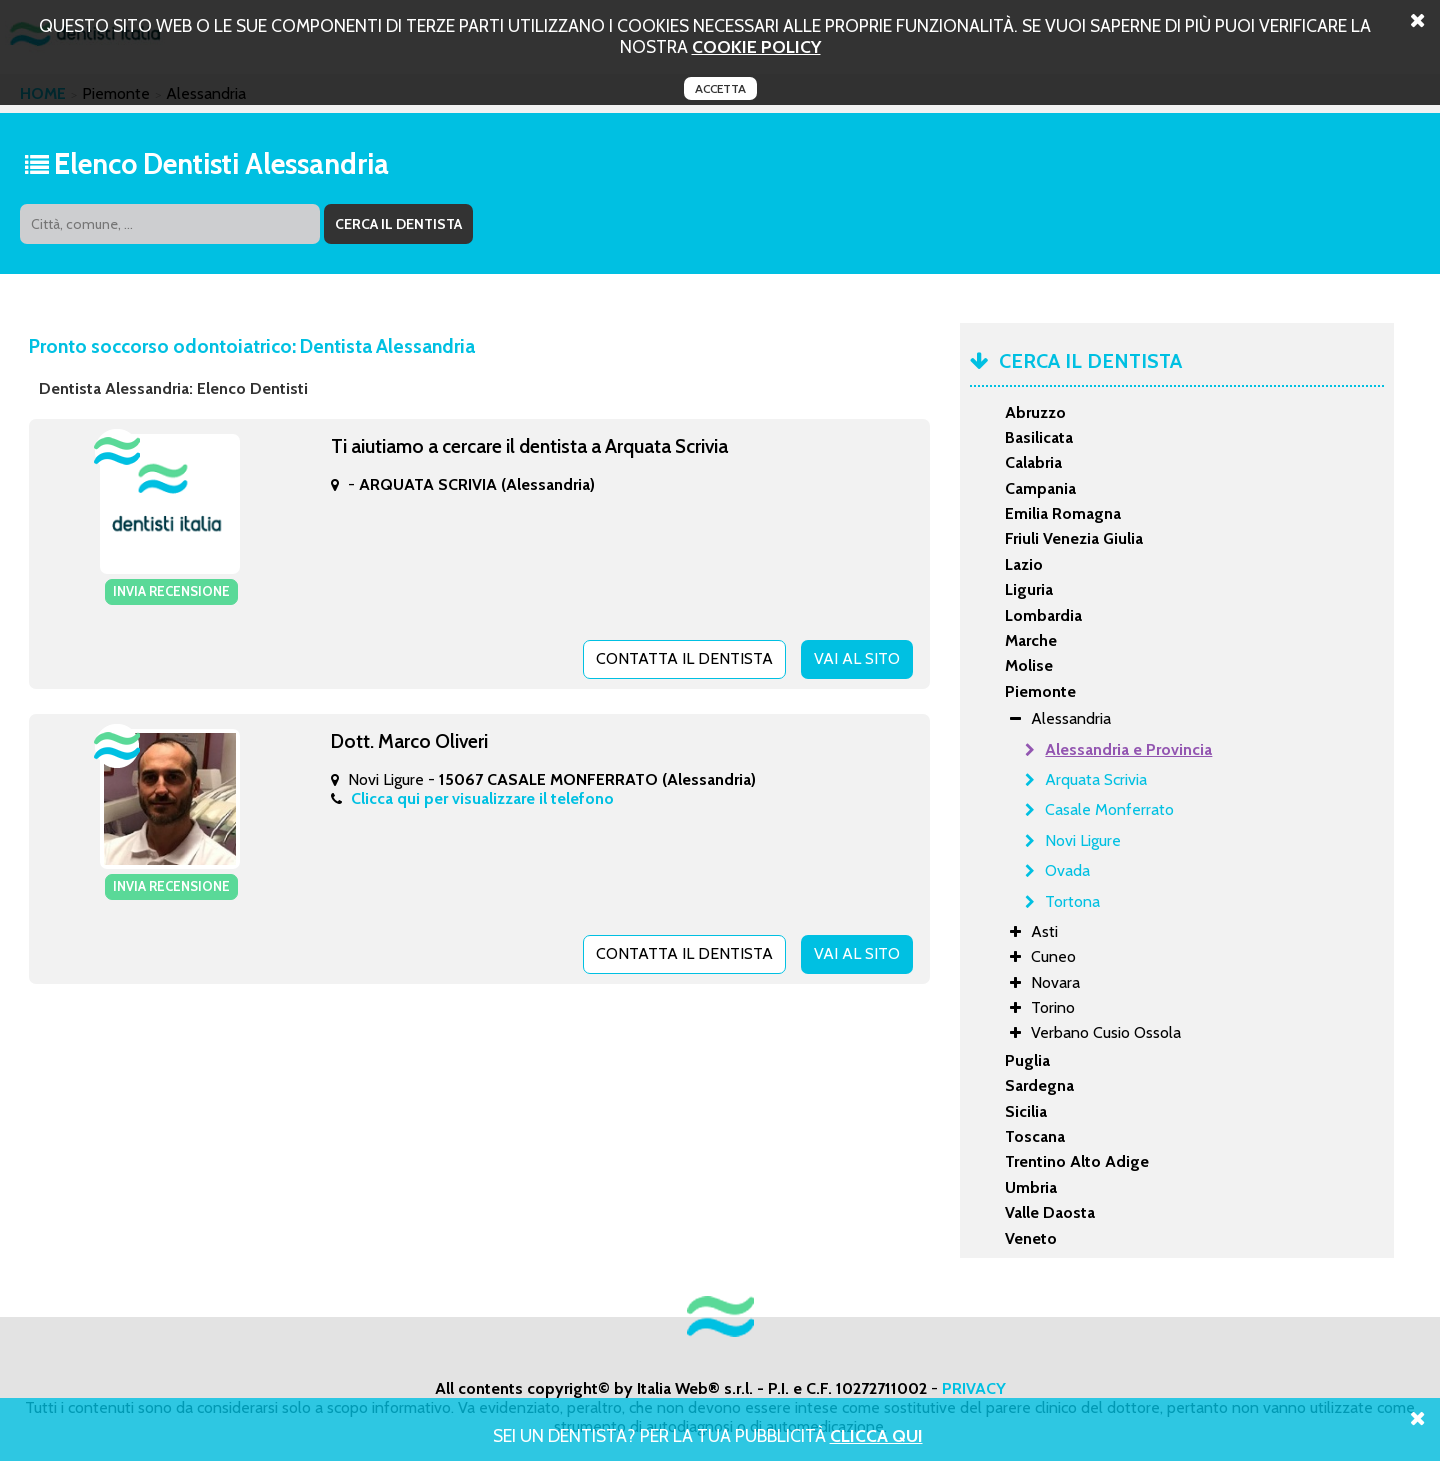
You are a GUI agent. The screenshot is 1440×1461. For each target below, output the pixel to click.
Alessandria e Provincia (1128, 749)
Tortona (1072, 901)
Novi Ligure (1083, 840)
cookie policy (756, 46)
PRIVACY (974, 1388)
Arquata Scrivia (1096, 779)
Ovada (1067, 870)
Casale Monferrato (1109, 809)
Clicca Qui (876, 1435)
